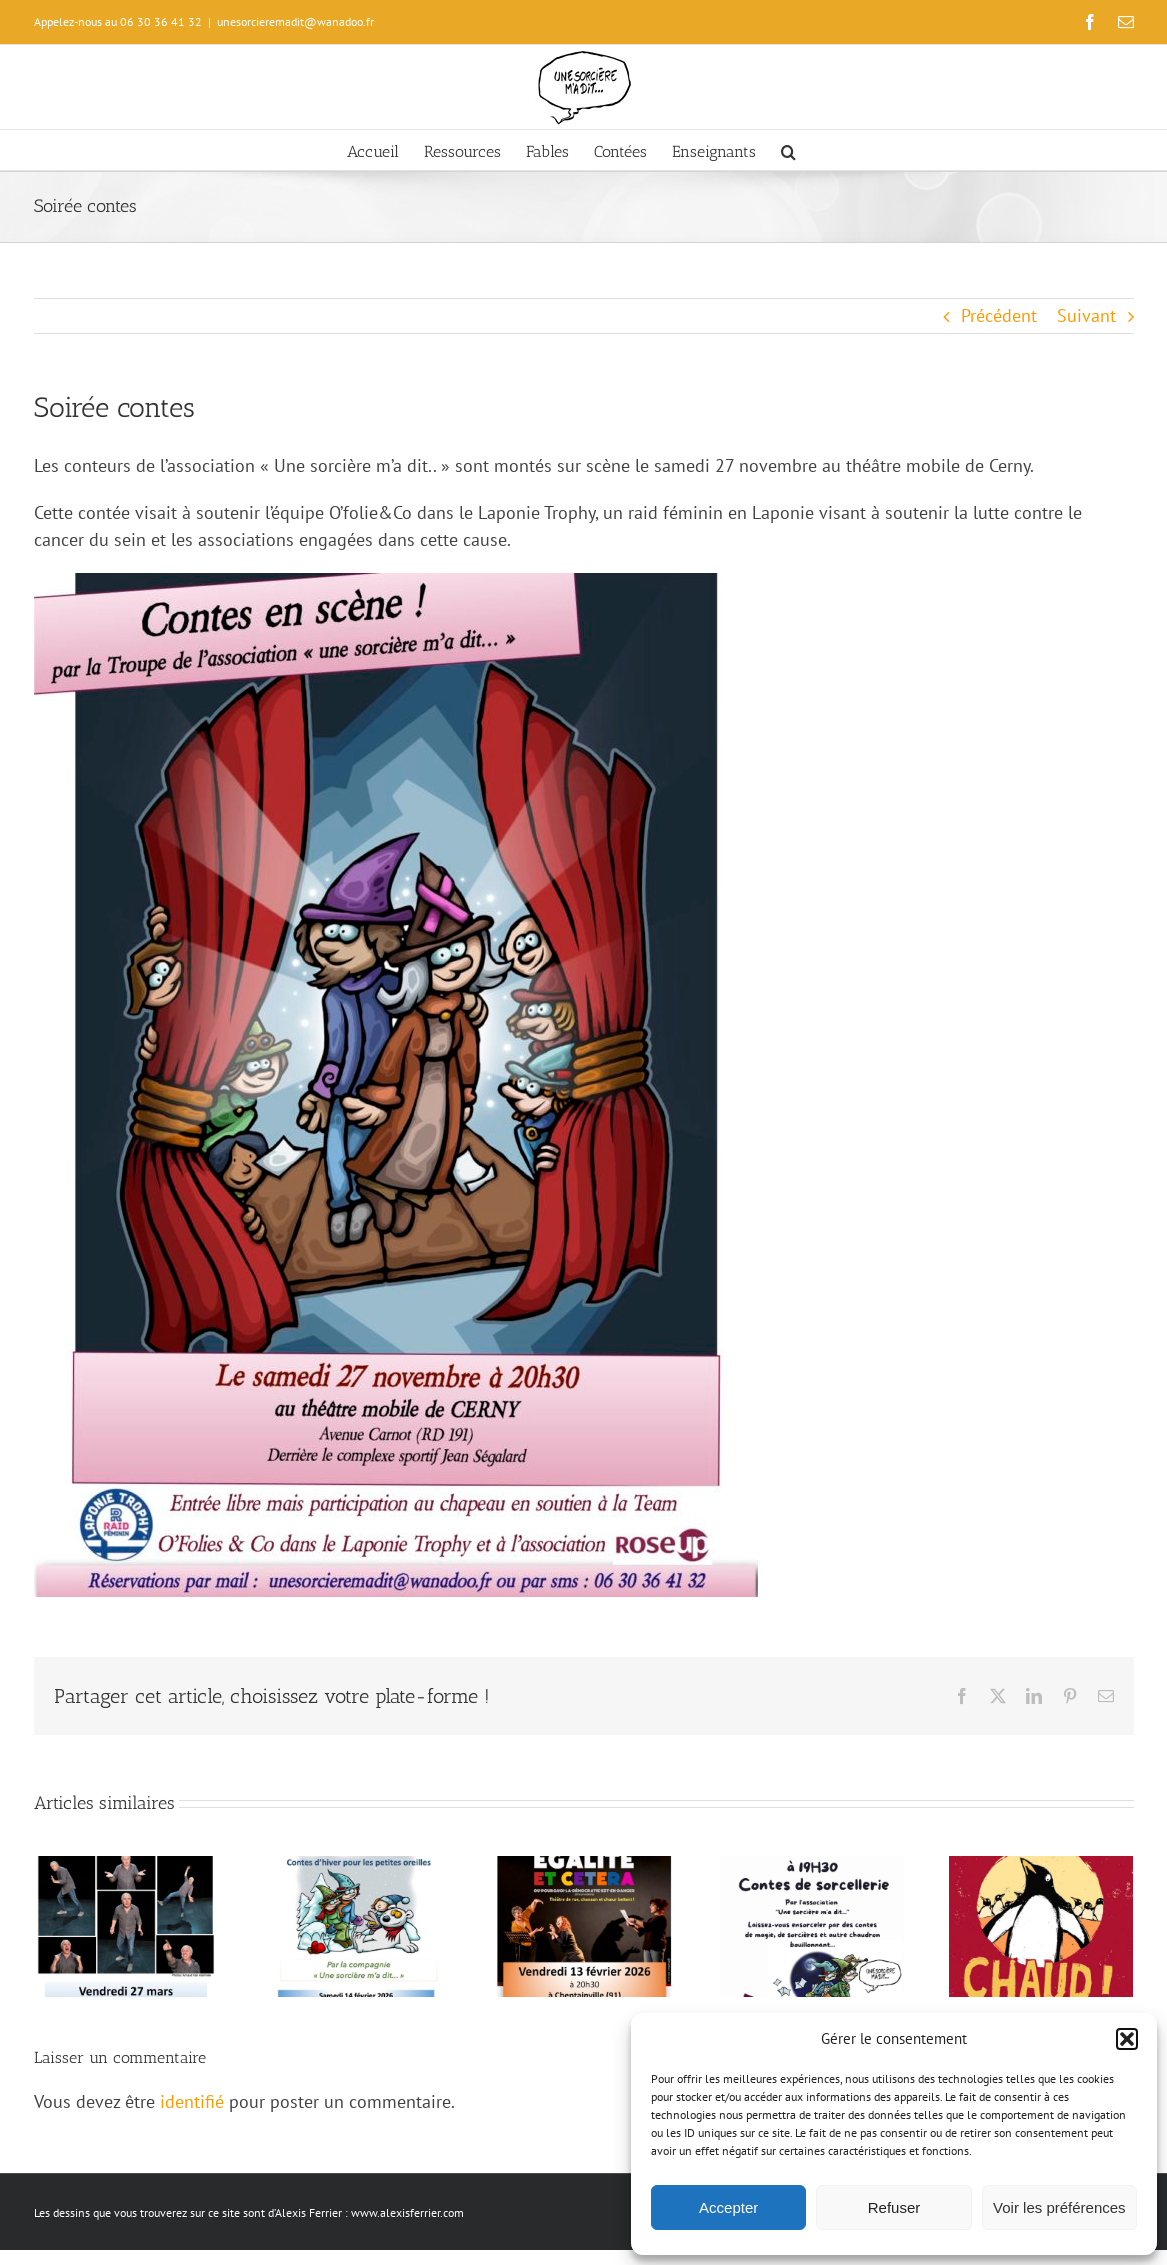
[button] (1127, 2039)
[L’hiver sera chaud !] (1041, 1867)
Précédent (999, 315)
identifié (192, 2101)
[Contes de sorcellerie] (812, 1867)
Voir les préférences (1059, 2207)
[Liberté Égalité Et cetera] (583, 1867)
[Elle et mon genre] (126, 1867)
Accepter (728, 2207)
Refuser (894, 2207)
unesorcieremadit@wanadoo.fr (295, 21)
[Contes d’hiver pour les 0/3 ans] (354, 1867)
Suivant (1086, 315)
